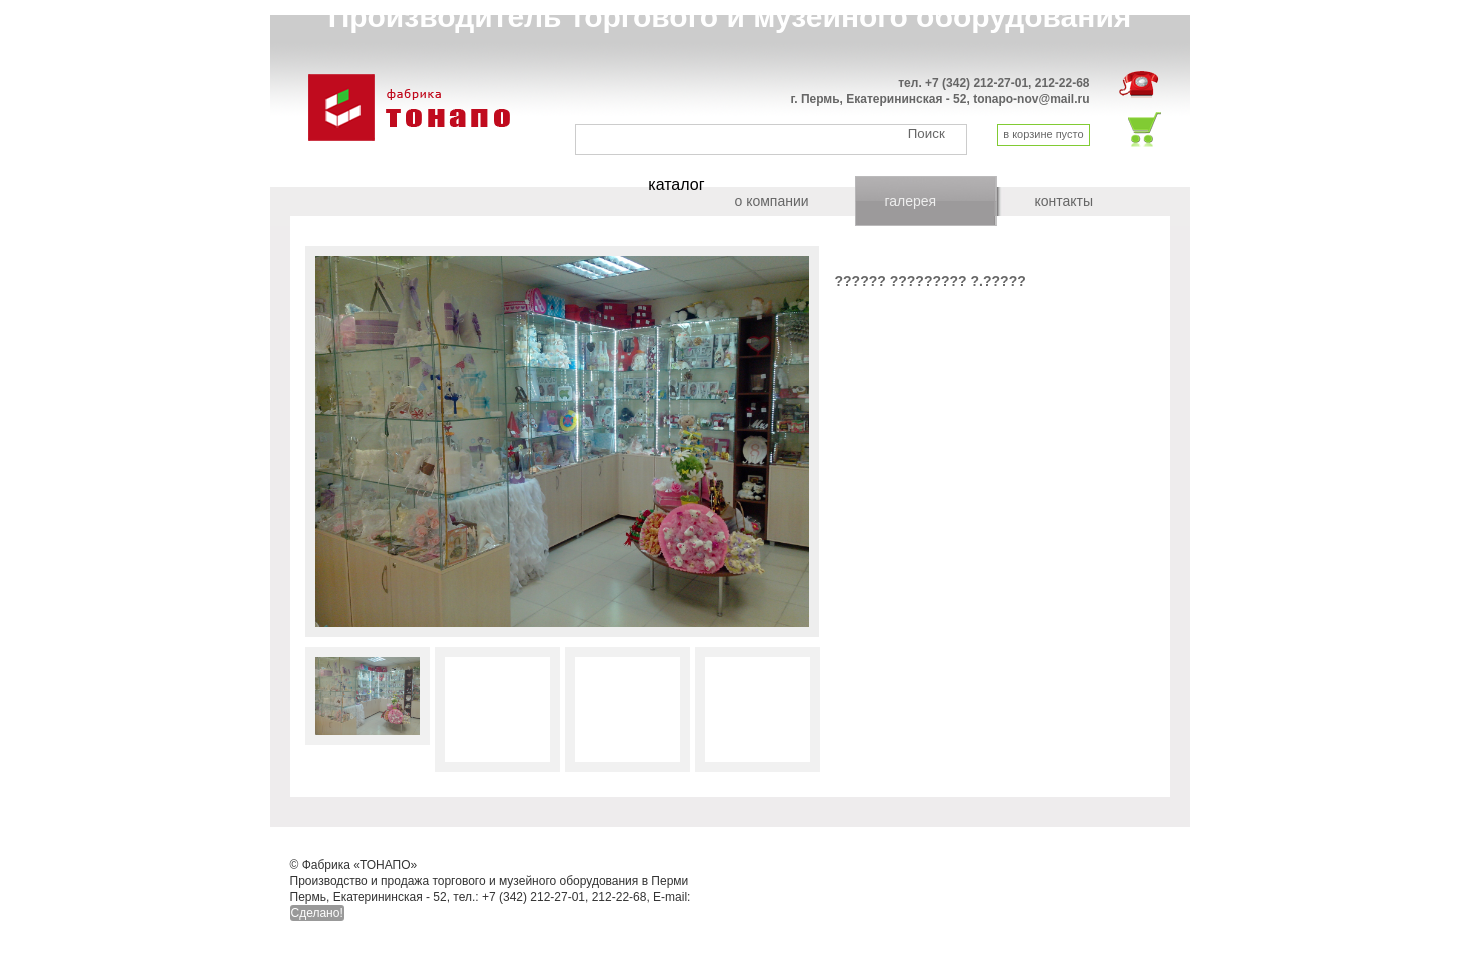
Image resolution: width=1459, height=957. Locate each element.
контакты (1064, 201)
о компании (772, 201)
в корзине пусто (1043, 134)
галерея (911, 201)
